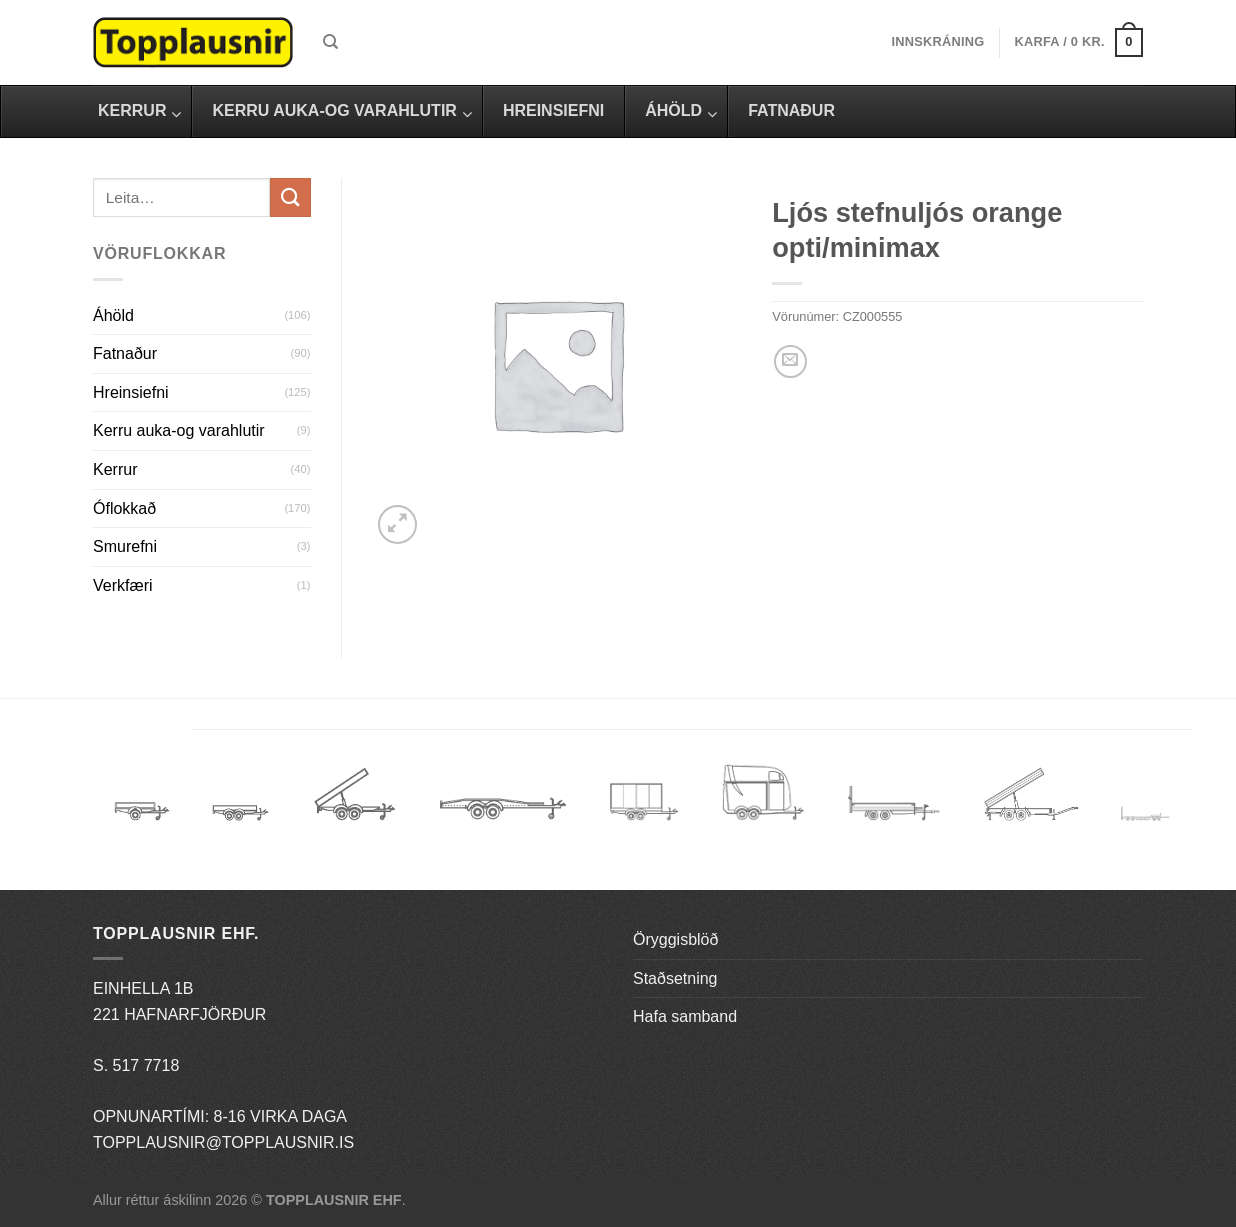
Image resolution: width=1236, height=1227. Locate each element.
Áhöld (113, 315)
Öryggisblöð (675, 939)
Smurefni (125, 546)
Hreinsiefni (131, 392)
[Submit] (290, 197)
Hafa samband (685, 1016)
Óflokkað (124, 508)
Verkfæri (123, 585)
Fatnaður (125, 353)
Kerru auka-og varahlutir (179, 430)
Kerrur (115, 469)
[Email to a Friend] (790, 361)
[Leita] (330, 42)
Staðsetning (675, 978)
